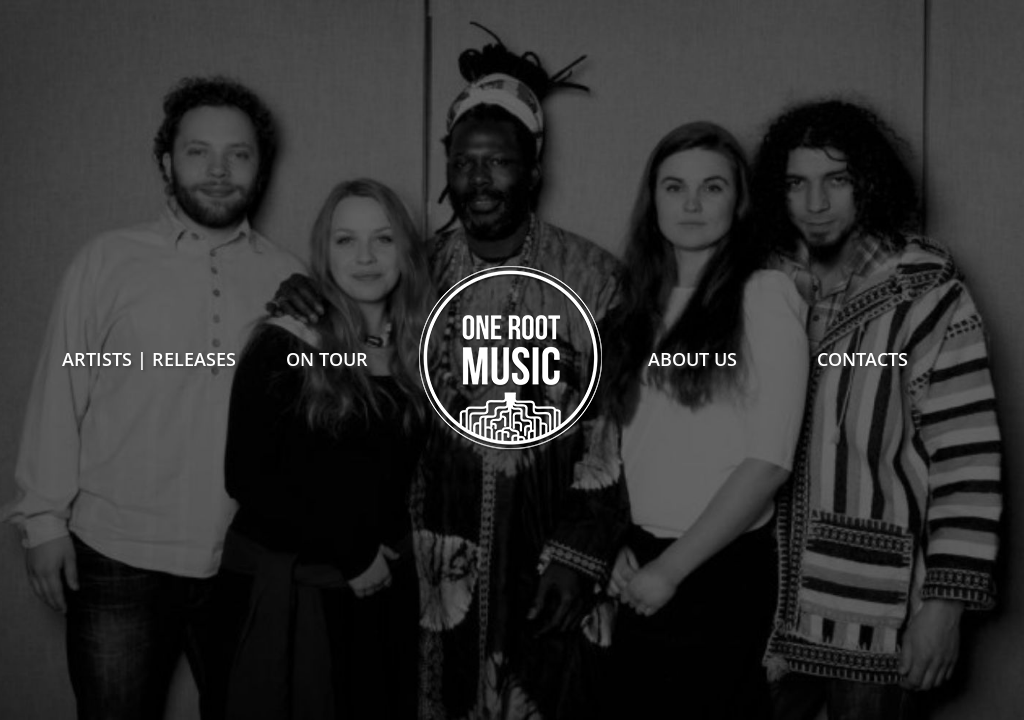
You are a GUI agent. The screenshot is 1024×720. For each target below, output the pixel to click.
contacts (862, 359)
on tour (327, 359)
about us (692, 359)
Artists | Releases (149, 359)
